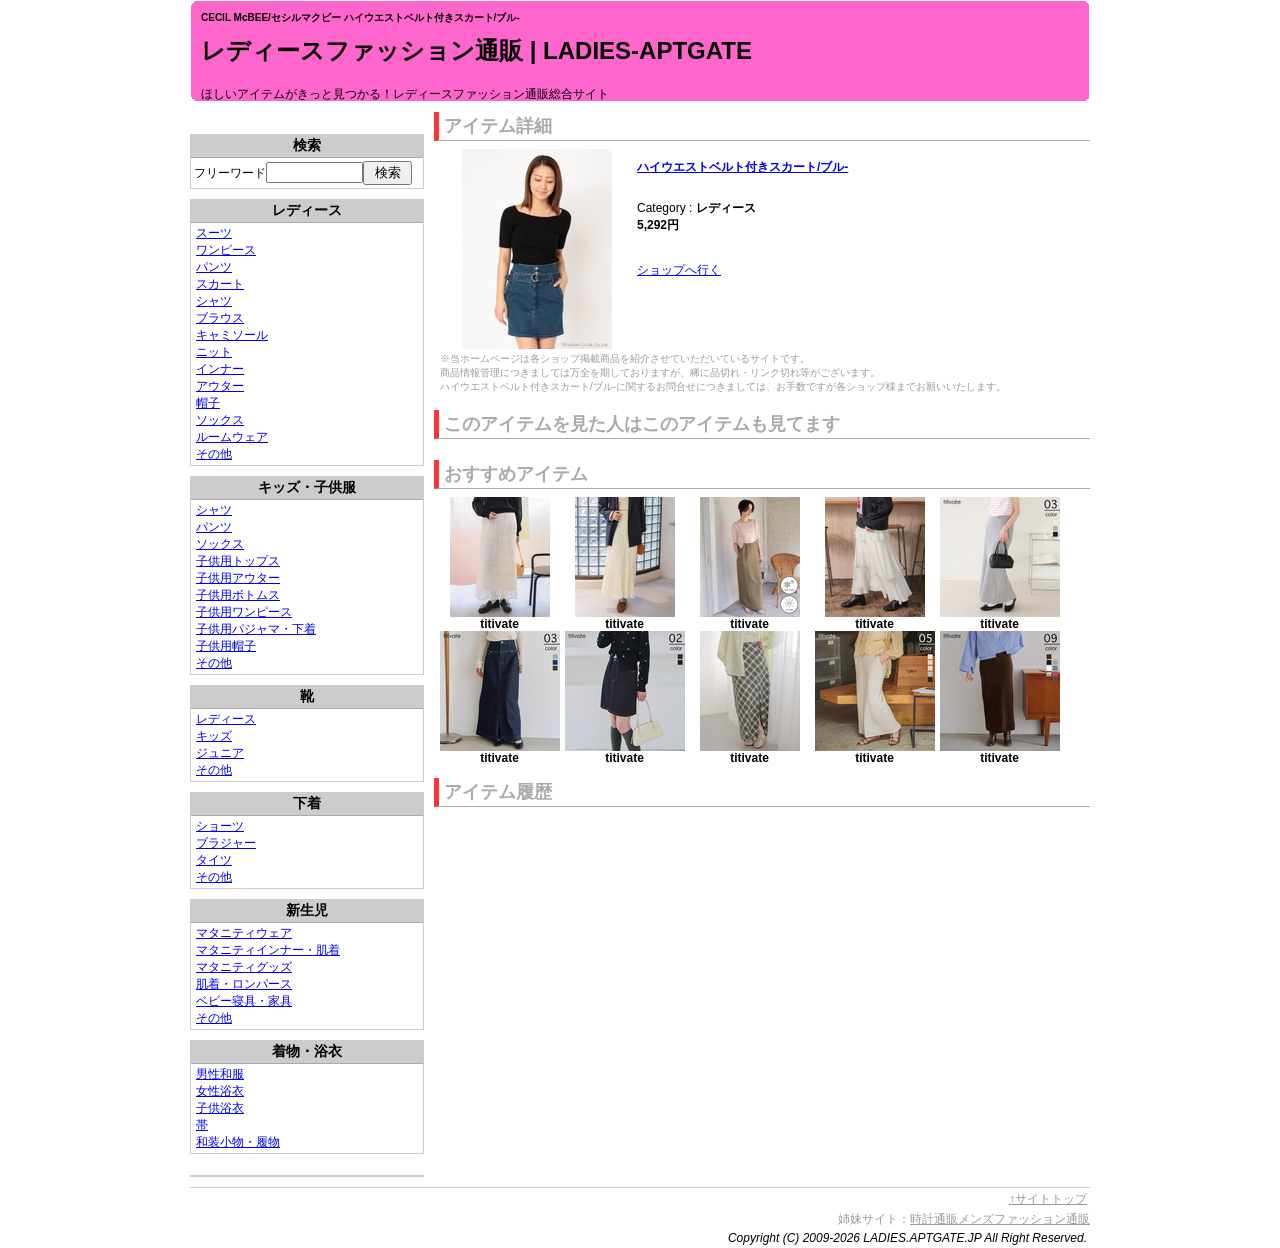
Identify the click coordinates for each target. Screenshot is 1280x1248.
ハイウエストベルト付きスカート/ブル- (742, 167)
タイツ (214, 860)
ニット (214, 352)
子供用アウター (238, 578)
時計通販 (934, 1219)
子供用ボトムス (238, 595)
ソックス (220, 420)
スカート (220, 284)
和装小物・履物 (238, 1142)
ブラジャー (226, 843)
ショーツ (220, 826)
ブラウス (220, 318)
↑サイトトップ (1048, 1199)
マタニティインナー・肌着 (268, 950)
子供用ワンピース (244, 612)
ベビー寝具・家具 (244, 1001)
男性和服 (220, 1074)
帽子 (208, 403)
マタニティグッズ (244, 967)
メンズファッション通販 (1024, 1219)
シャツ (214, 301)
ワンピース (226, 250)
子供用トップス (238, 561)
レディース (226, 719)
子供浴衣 (220, 1108)
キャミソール (232, 335)
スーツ (214, 233)
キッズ (214, 736)
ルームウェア (232, 437)
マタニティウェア (244, 933)
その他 (214, 454)
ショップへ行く (679, 270)
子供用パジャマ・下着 (256, 629)
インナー (220, 369)
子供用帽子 (226, 646)
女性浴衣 (220, 1091)
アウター (220, 386)
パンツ (214, 267)
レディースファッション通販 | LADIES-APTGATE (476, 50)
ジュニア (220, 753)
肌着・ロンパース (244, 984)
